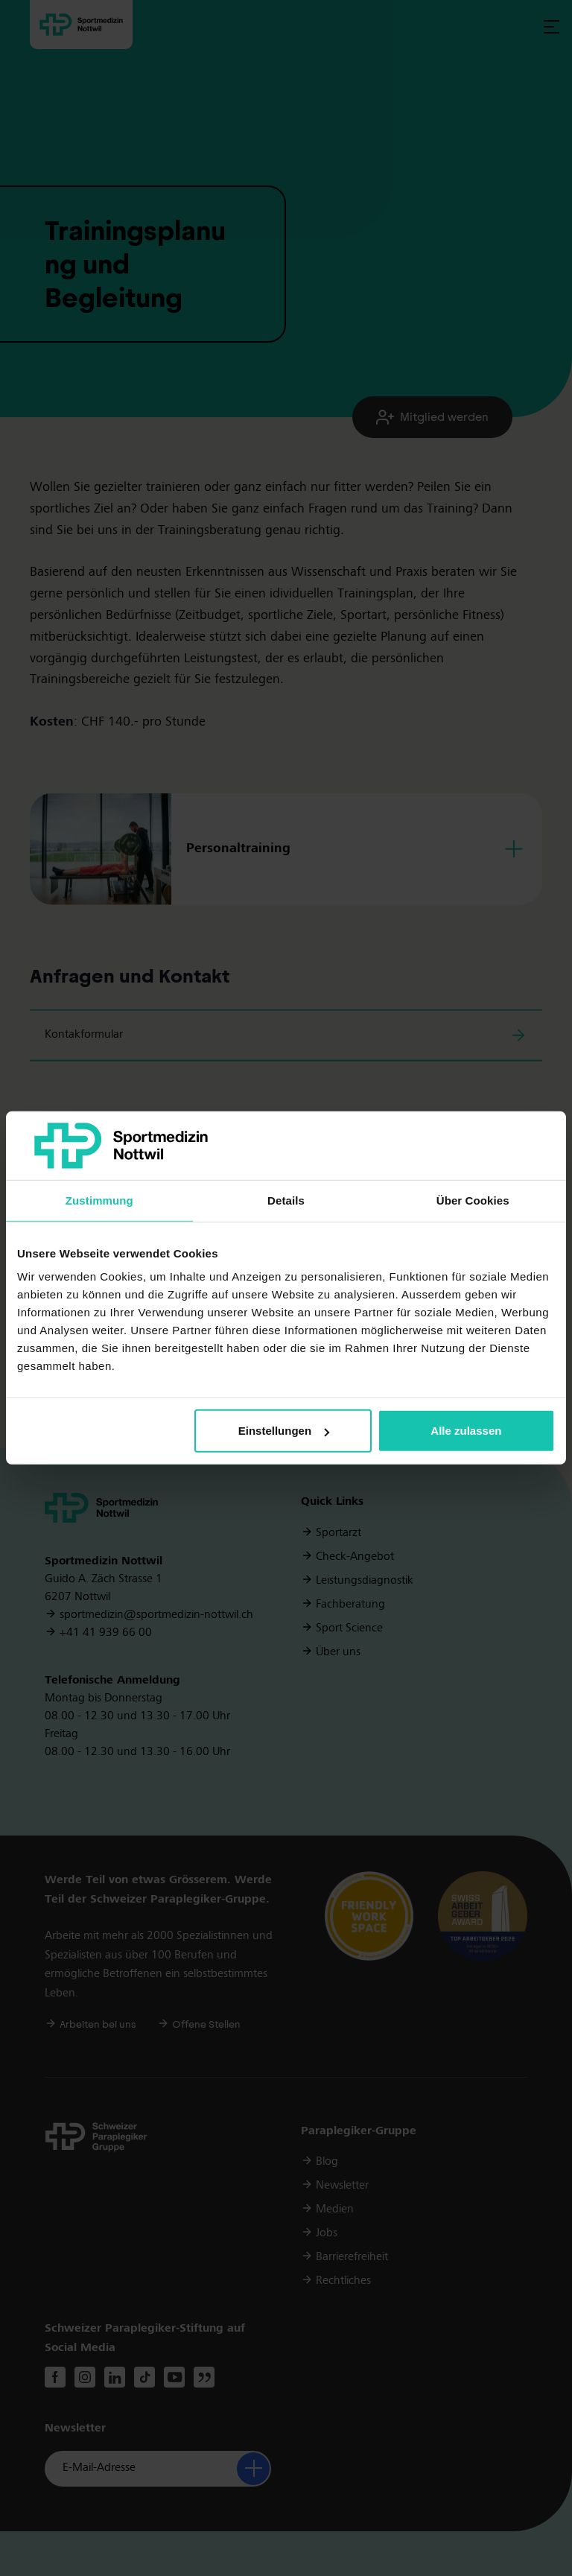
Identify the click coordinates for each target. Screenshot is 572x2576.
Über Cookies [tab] (472, 1200)
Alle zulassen (465, 1430)
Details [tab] (286, 1200)
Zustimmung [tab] (99, 1200)
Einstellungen (283, 1430)
